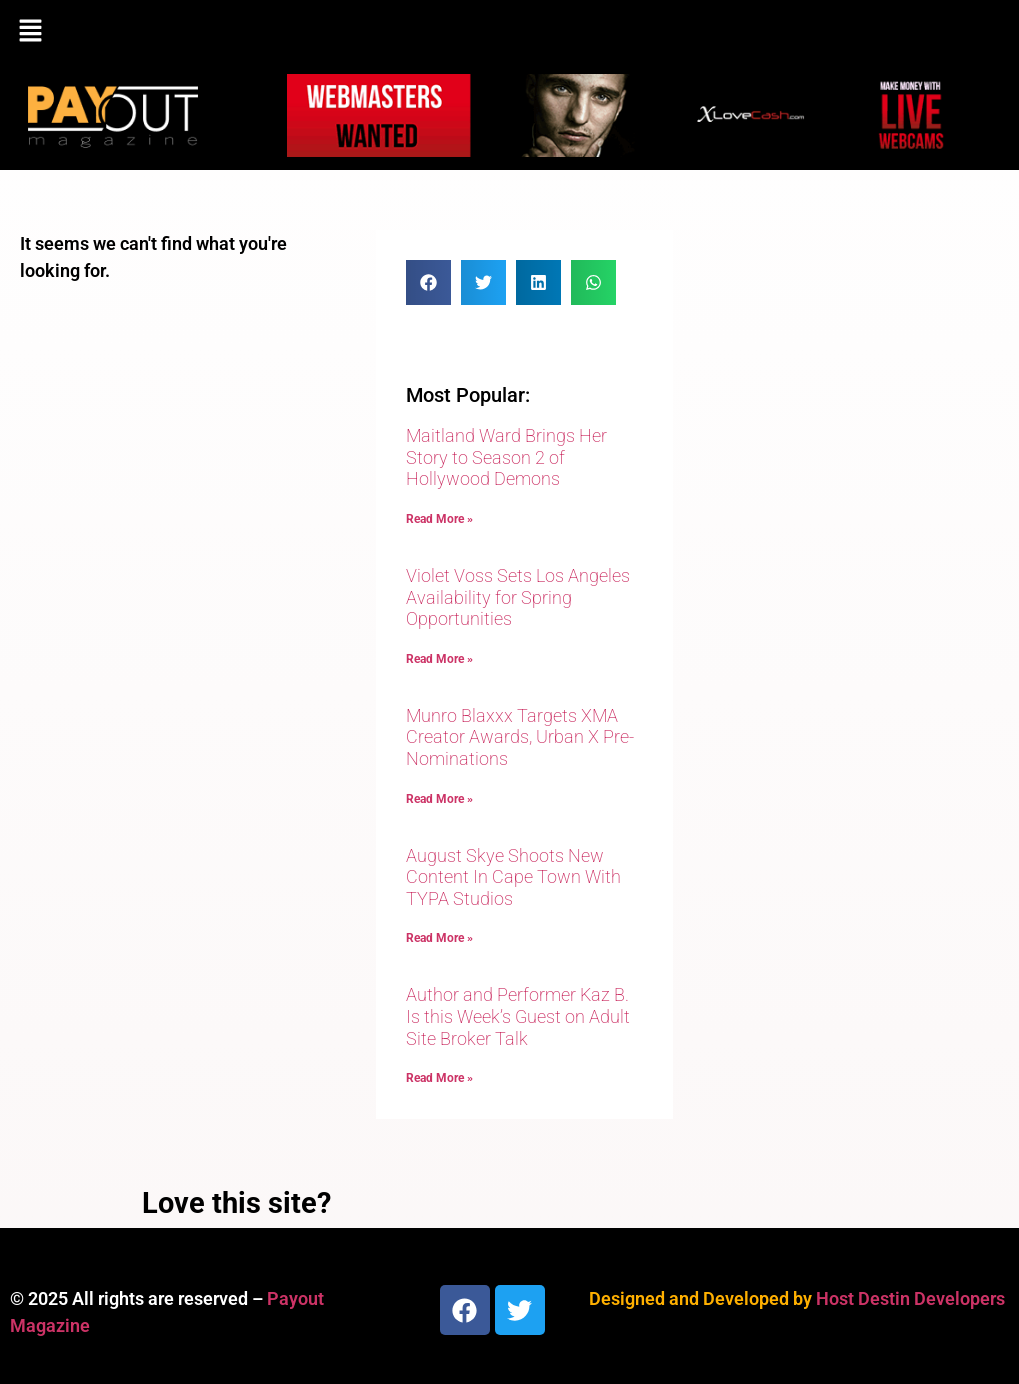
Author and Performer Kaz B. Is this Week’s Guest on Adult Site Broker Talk (518, 1016)
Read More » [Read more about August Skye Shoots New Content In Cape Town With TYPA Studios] (439, 938)
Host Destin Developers (910, 1298)
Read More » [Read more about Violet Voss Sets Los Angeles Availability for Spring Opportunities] (439, 659)
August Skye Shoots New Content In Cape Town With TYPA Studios (513, 877)
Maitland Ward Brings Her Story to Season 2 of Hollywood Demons (506, 457)
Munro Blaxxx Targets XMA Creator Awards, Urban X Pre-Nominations (520, 737)
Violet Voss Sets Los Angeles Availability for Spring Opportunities (518, 597)
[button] (509, 32)
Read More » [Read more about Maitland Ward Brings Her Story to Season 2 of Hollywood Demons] (439, 519)
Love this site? (236, 1203)
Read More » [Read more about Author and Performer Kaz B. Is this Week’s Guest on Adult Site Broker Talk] (439, 1078)
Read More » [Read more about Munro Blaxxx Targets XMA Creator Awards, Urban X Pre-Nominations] (439, 799)
